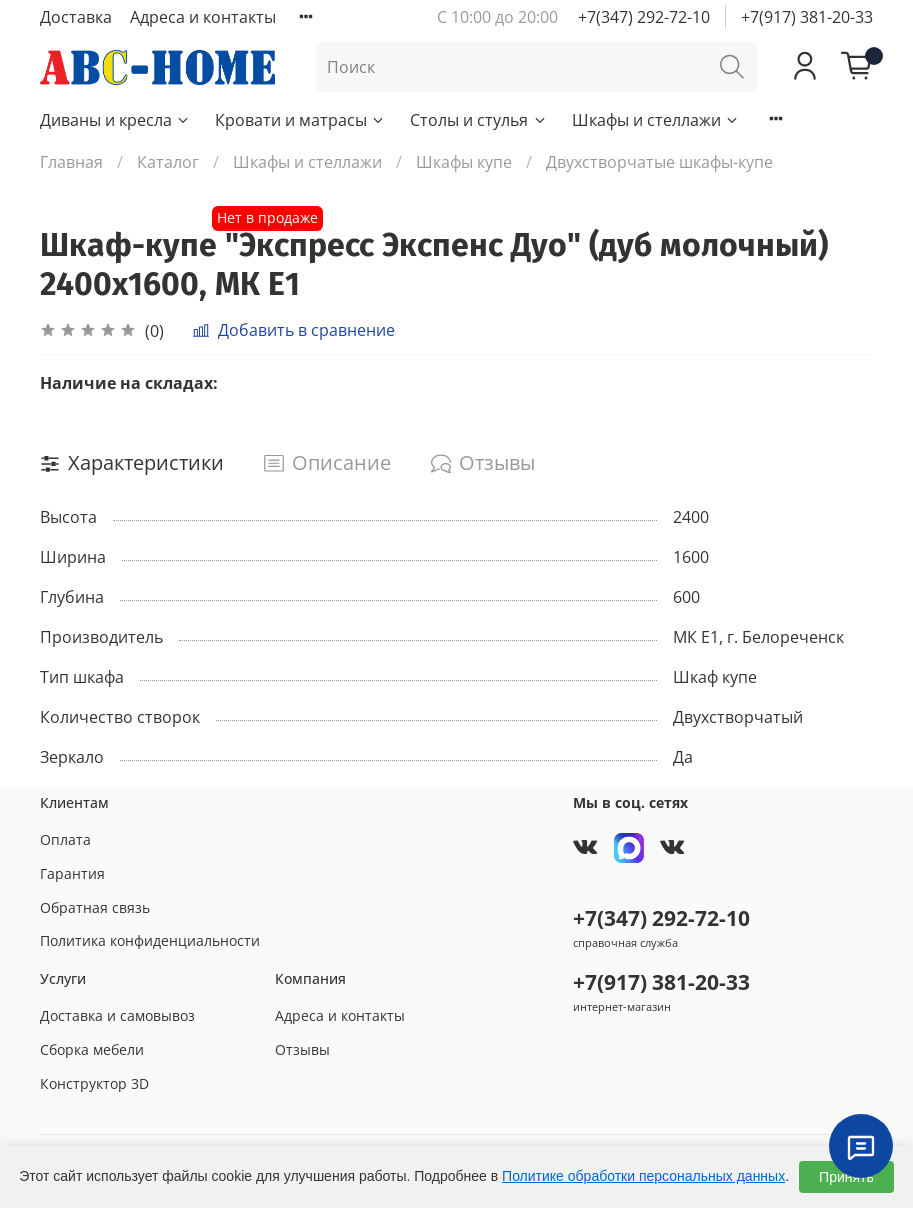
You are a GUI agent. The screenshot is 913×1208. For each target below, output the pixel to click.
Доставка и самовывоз (117, 1015)
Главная (71, 162)
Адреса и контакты (203, 17)
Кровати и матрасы (300, 120)
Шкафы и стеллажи (656, 120)
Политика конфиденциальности (150, 940)
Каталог (168, 162)
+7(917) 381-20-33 (807, 17)
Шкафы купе (464, 162)
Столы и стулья (478, 120)
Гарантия (72, 873)
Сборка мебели (92, 1049)
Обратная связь (95, 907)
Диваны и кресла (115, 120)
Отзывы (302, 1049)
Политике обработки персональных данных (643, 1176)
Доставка (76, 17)
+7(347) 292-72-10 (644, 17)
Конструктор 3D (94, 1083)
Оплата (65, 839)
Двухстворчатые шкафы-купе (659, 162)
